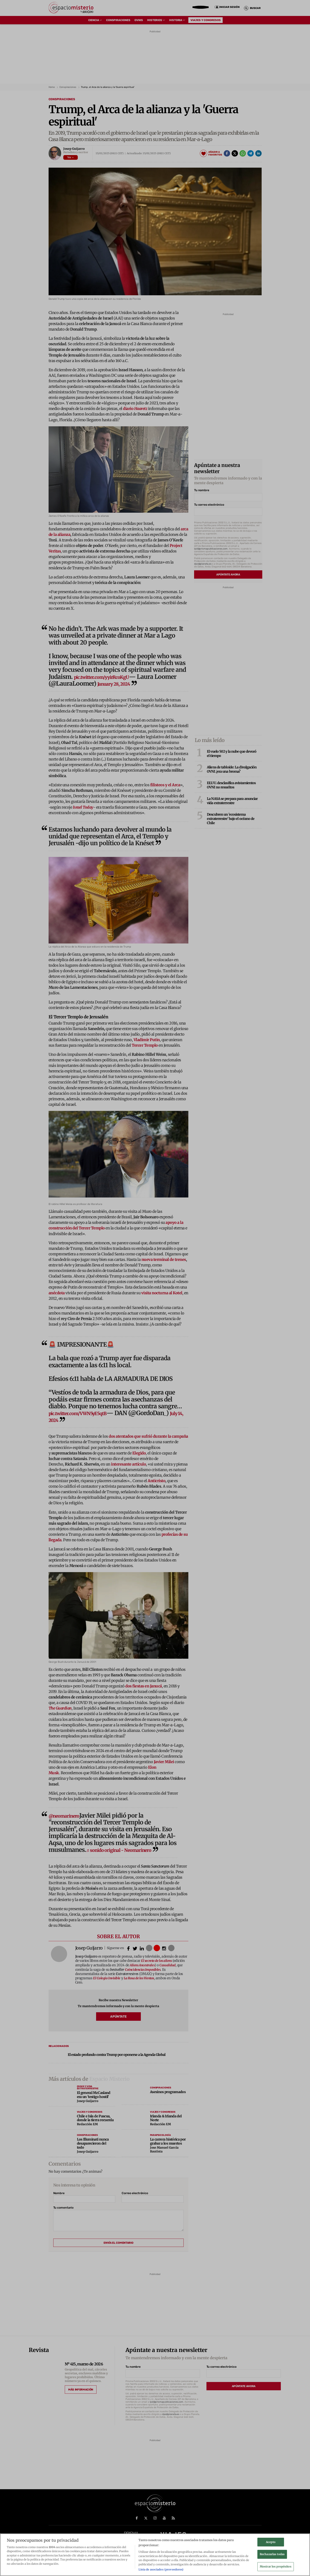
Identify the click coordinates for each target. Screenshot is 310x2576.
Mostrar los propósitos (275, 2566)
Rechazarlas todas (272, 2554)
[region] (155, 2554)
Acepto (270, 2542)
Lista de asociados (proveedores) (160, 2569)
